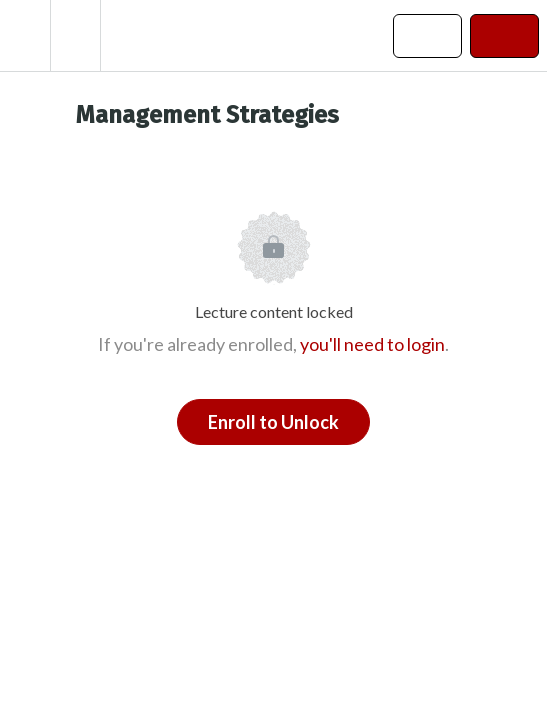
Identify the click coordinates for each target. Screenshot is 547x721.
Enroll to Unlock (273, 422)
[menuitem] (75, 35)
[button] (25, 35)
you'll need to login (372, 344)
